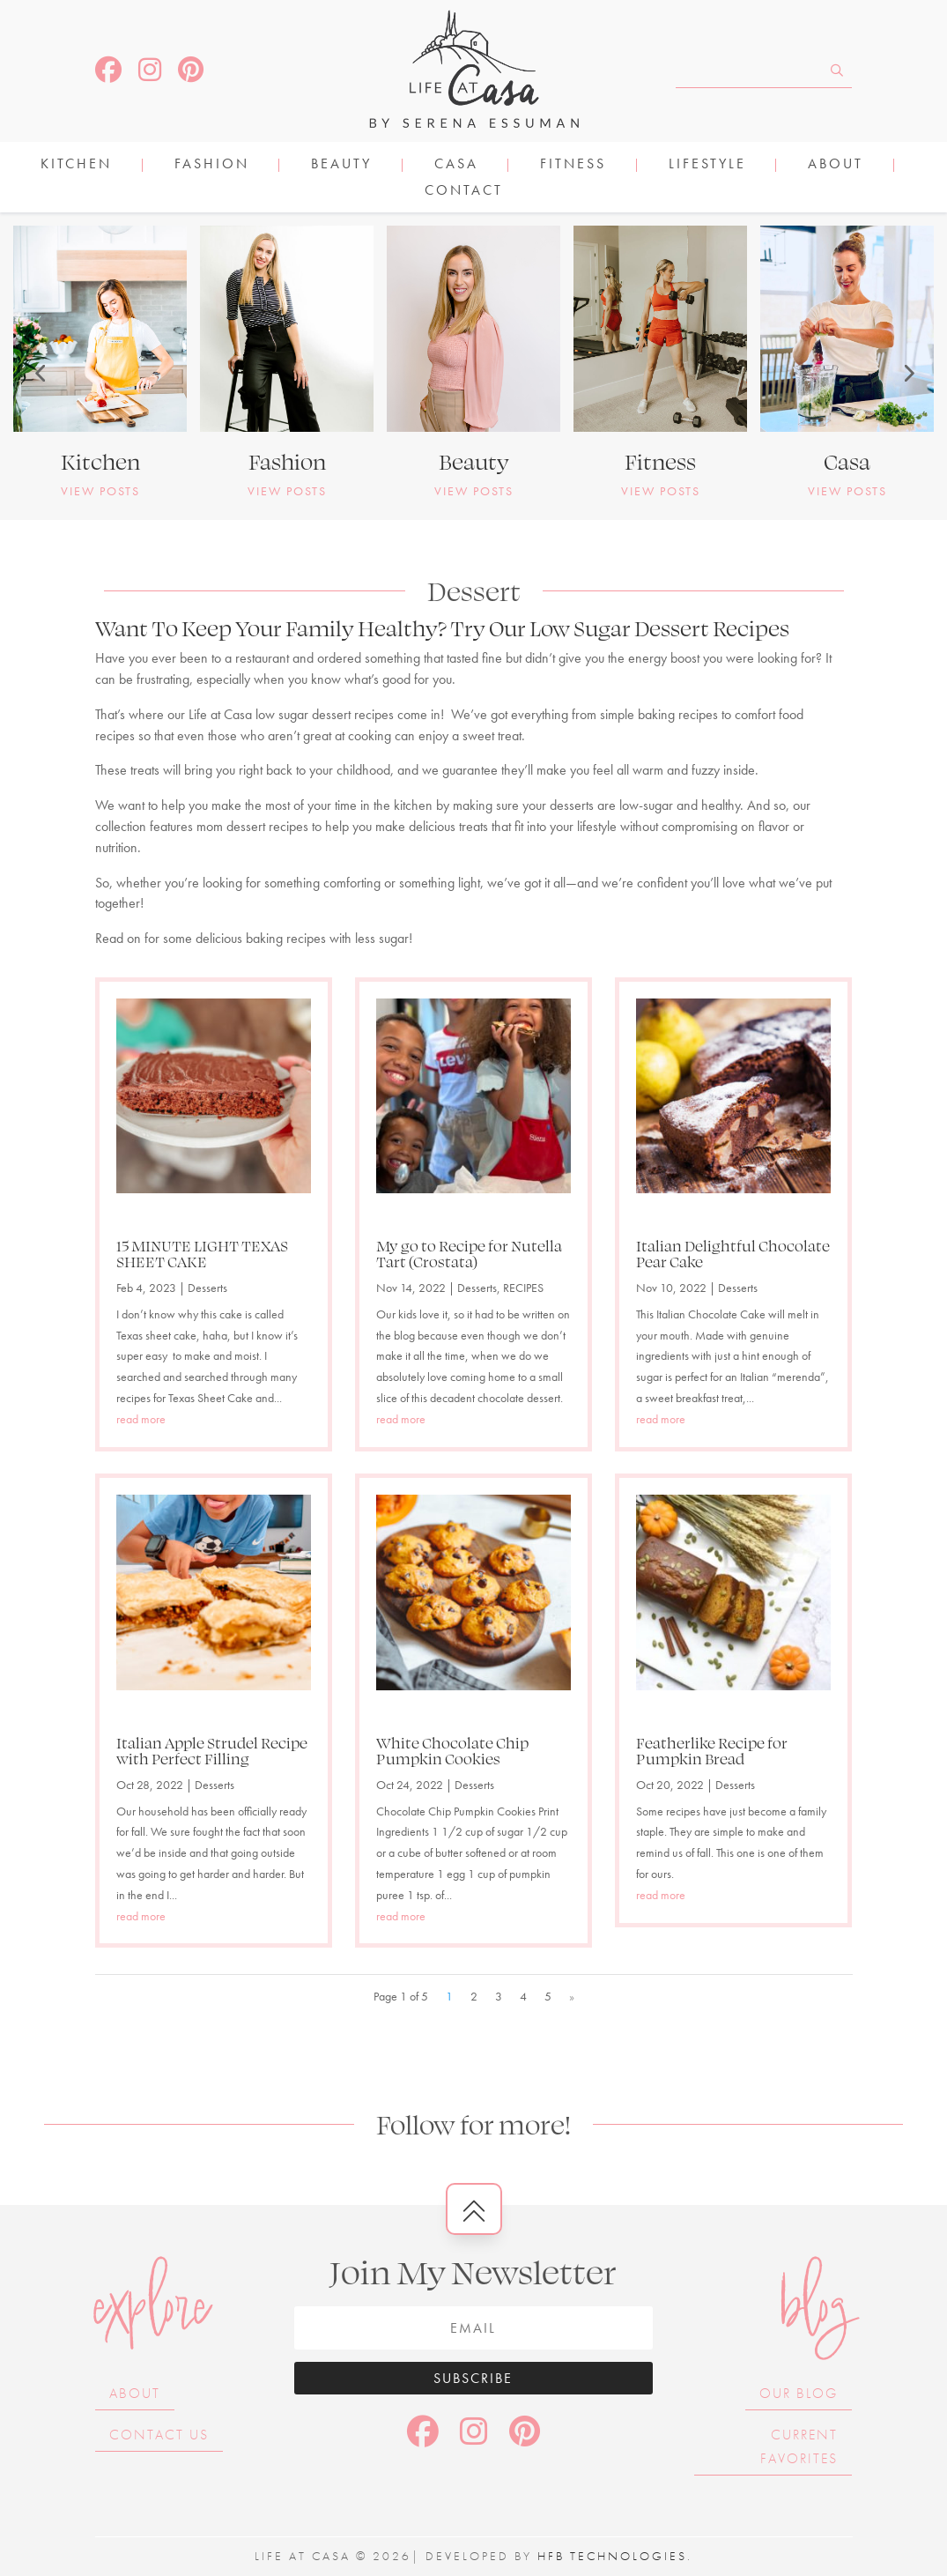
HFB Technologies (612, 2556)
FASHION (211, 165)
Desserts (207, 1287)
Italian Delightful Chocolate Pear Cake (733, 1253)
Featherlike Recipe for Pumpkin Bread (712, 1750)
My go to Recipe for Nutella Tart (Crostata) (469, 1253)
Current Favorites (799, 2446)
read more (141, 1419)
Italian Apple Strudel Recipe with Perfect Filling (211, 1750)
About (835, 165)
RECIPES (523, 1287)
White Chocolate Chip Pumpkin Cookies (452, 1750)
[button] (39, 372)
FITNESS (573, 165)
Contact (464, 191)
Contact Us (159, 2434)
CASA (456, 165)
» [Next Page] (571, 1996)
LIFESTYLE (707, 165)
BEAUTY (341, 165)
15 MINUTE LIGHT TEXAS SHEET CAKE (202, 1253)
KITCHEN (76, 165)
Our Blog (798, 2393)
